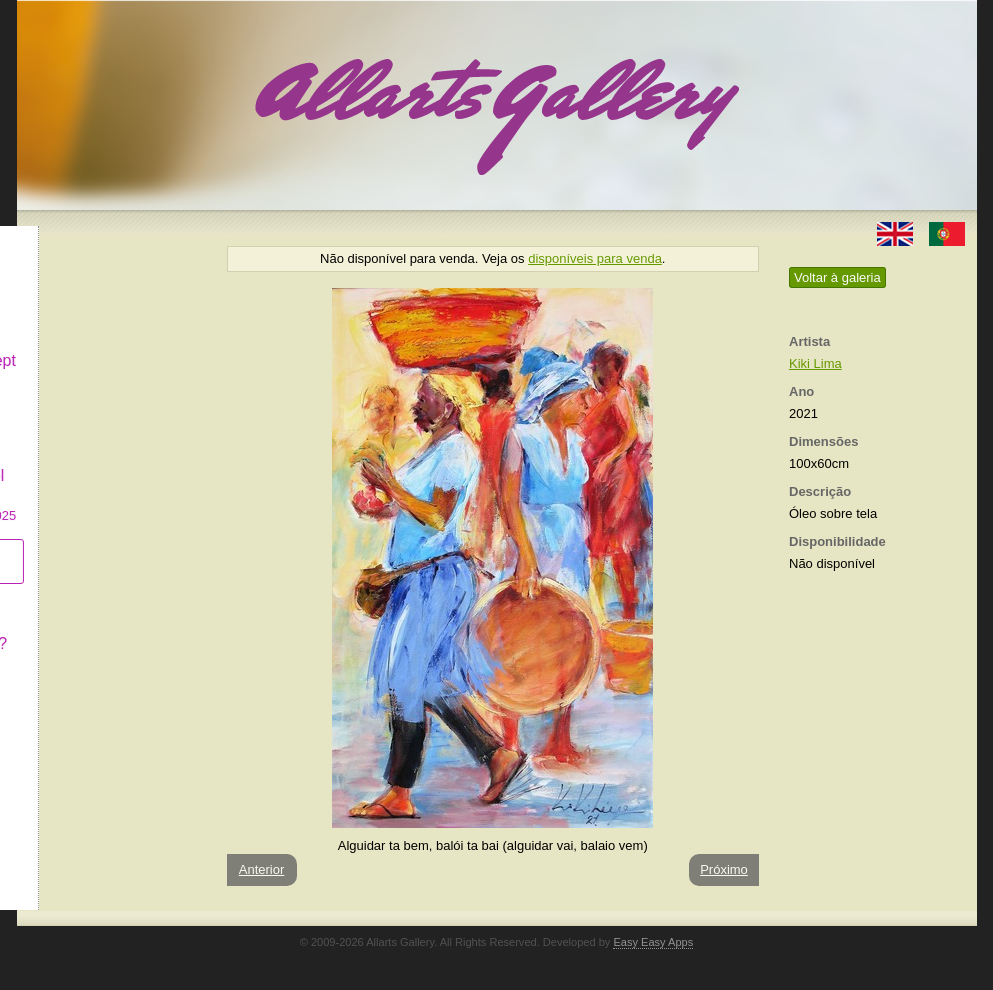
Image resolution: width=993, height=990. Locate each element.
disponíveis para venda (595, 258)
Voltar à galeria (837, 277)
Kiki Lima (815, 363)
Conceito (71, 591)
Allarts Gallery (90, 237)
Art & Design (85, 273)
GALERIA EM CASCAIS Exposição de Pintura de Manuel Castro (111, 448)
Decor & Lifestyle (100, 308)
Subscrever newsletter (81, 545)
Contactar (74, 662)
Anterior (262, 869)
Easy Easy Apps (653, 942)
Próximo (724, 869)
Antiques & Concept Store (110, 354)
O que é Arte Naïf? (106, 627)
